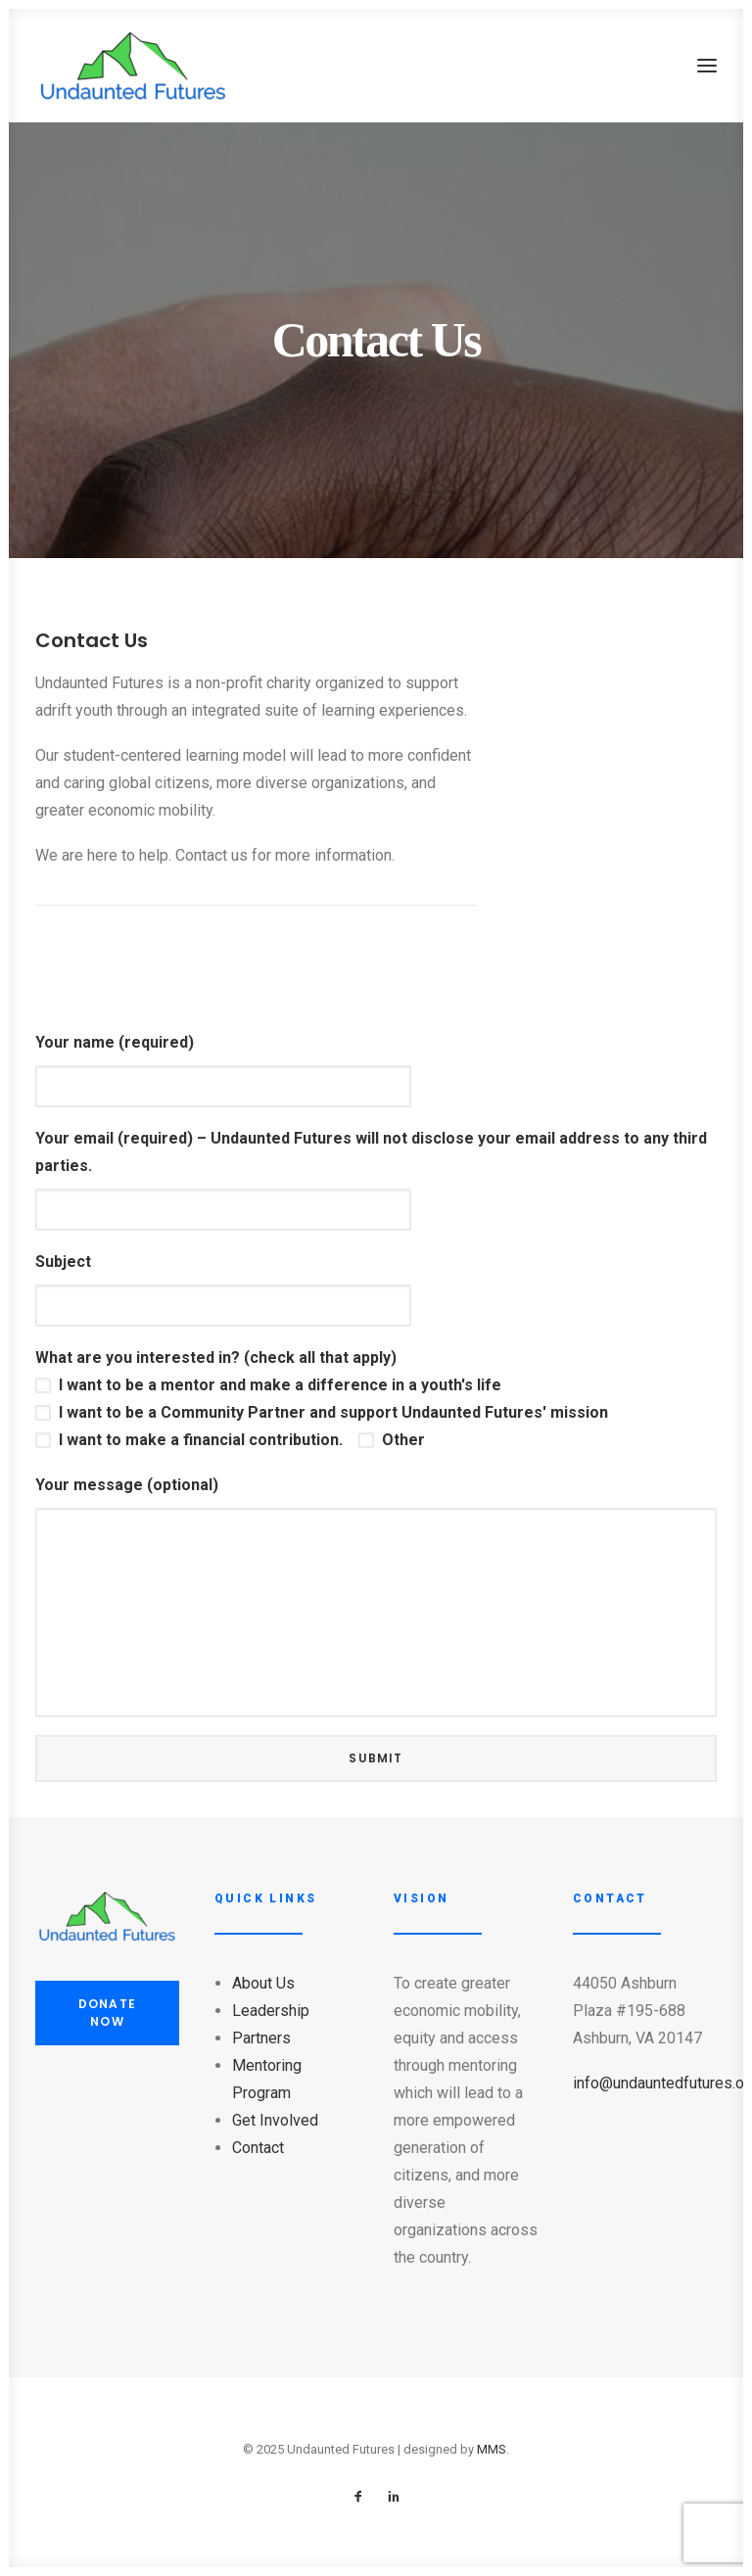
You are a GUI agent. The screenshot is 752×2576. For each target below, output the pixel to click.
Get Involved (275, 2120)
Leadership (270, 2010)
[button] (707, 65)
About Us (263, 1983)
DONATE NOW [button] (109, 2012)
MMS (491, 2449)
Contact (258, 2147)
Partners (261, 2038)
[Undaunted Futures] (133, 65)
